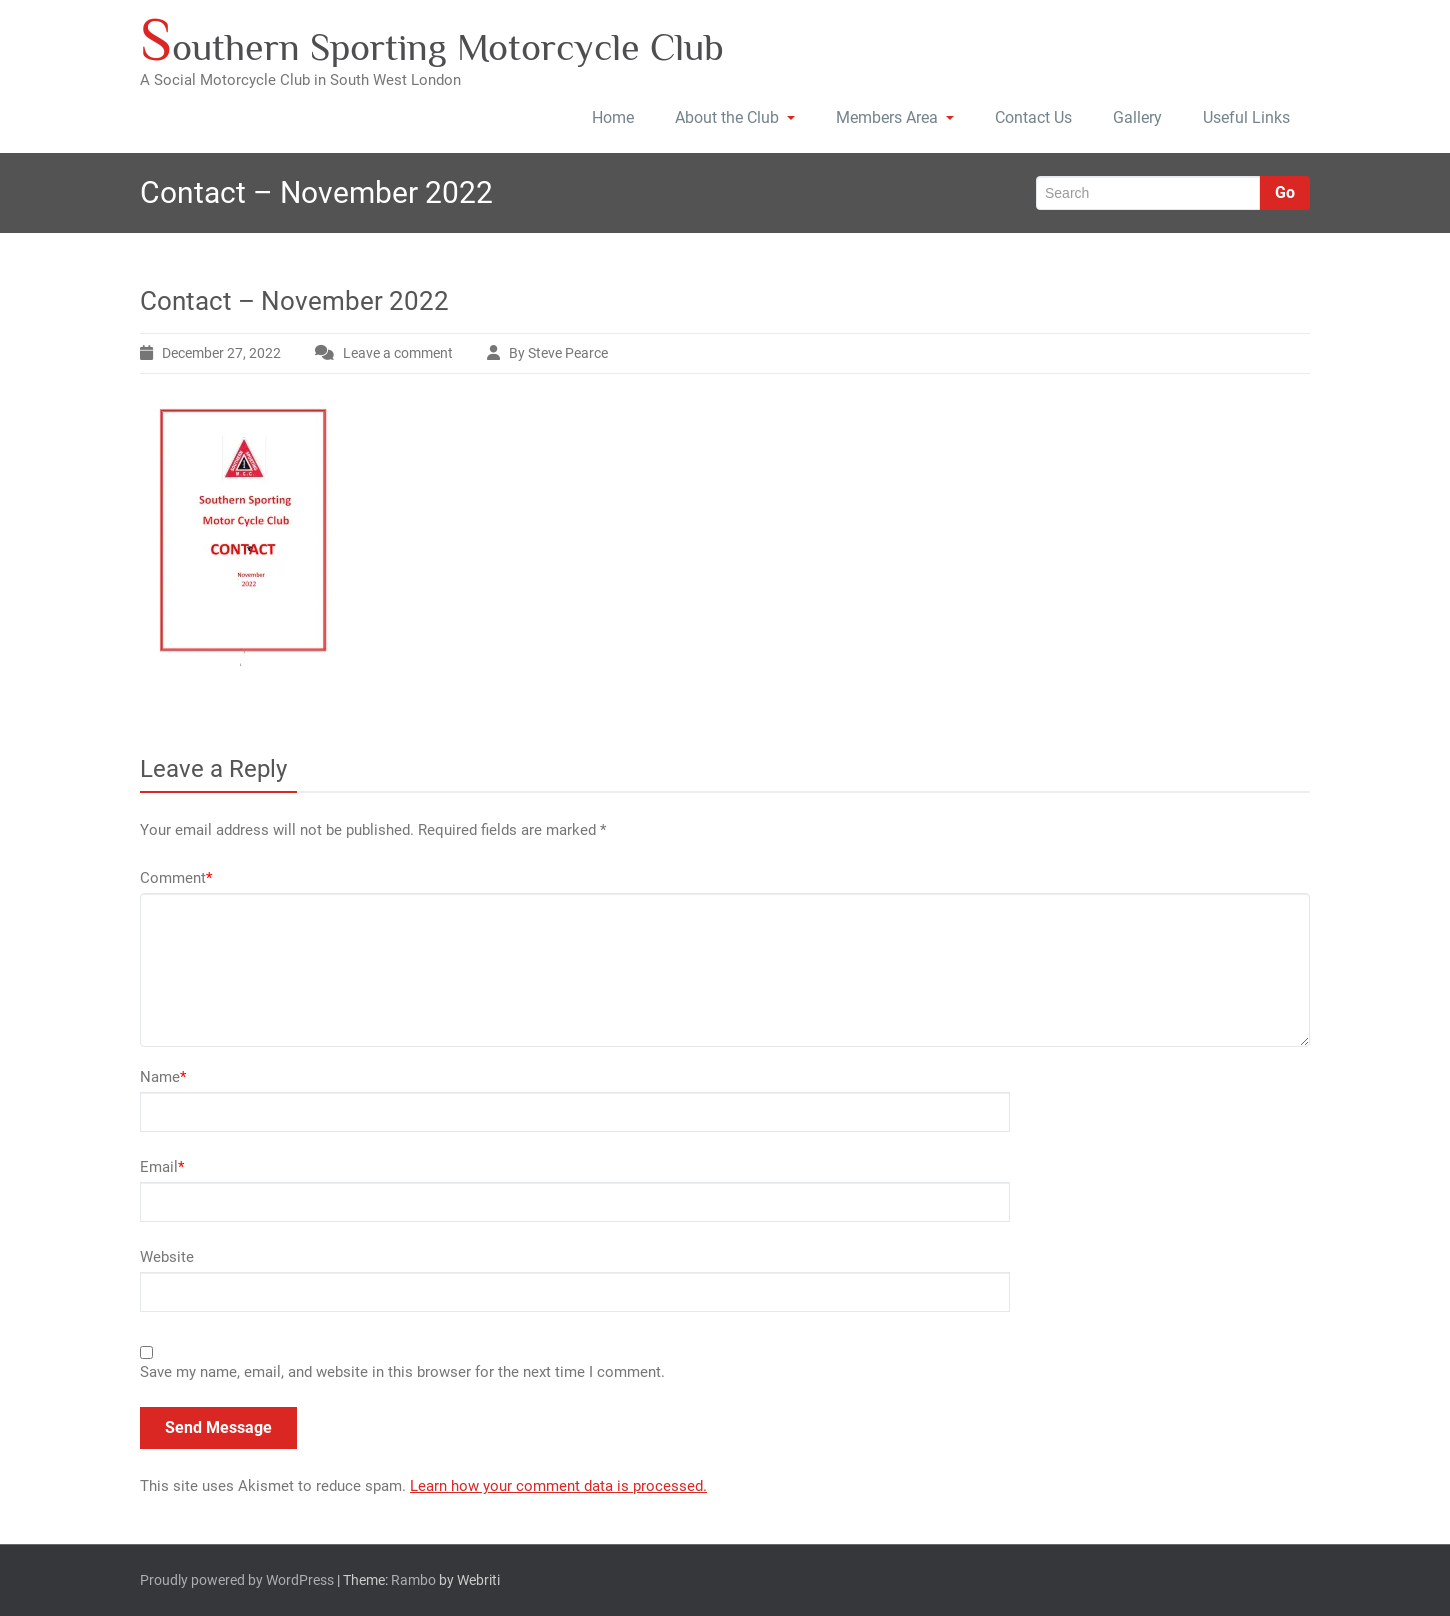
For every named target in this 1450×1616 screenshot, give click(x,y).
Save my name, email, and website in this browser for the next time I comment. (402, 1372)
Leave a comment (398, 353)
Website (167, 1257)
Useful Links (1246, 117)
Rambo (413, 1580)
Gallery (1137, 117)
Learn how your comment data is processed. (558, 1486)
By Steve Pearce (558, 353)
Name (163, 1077)
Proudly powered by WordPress (237, 1580)
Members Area (895, 117)
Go (1285, 192)
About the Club (735, 117)
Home (613, 117)
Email (162, 1167)
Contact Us (1033, 117)
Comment (176, 878)
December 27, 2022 (221, 353)
